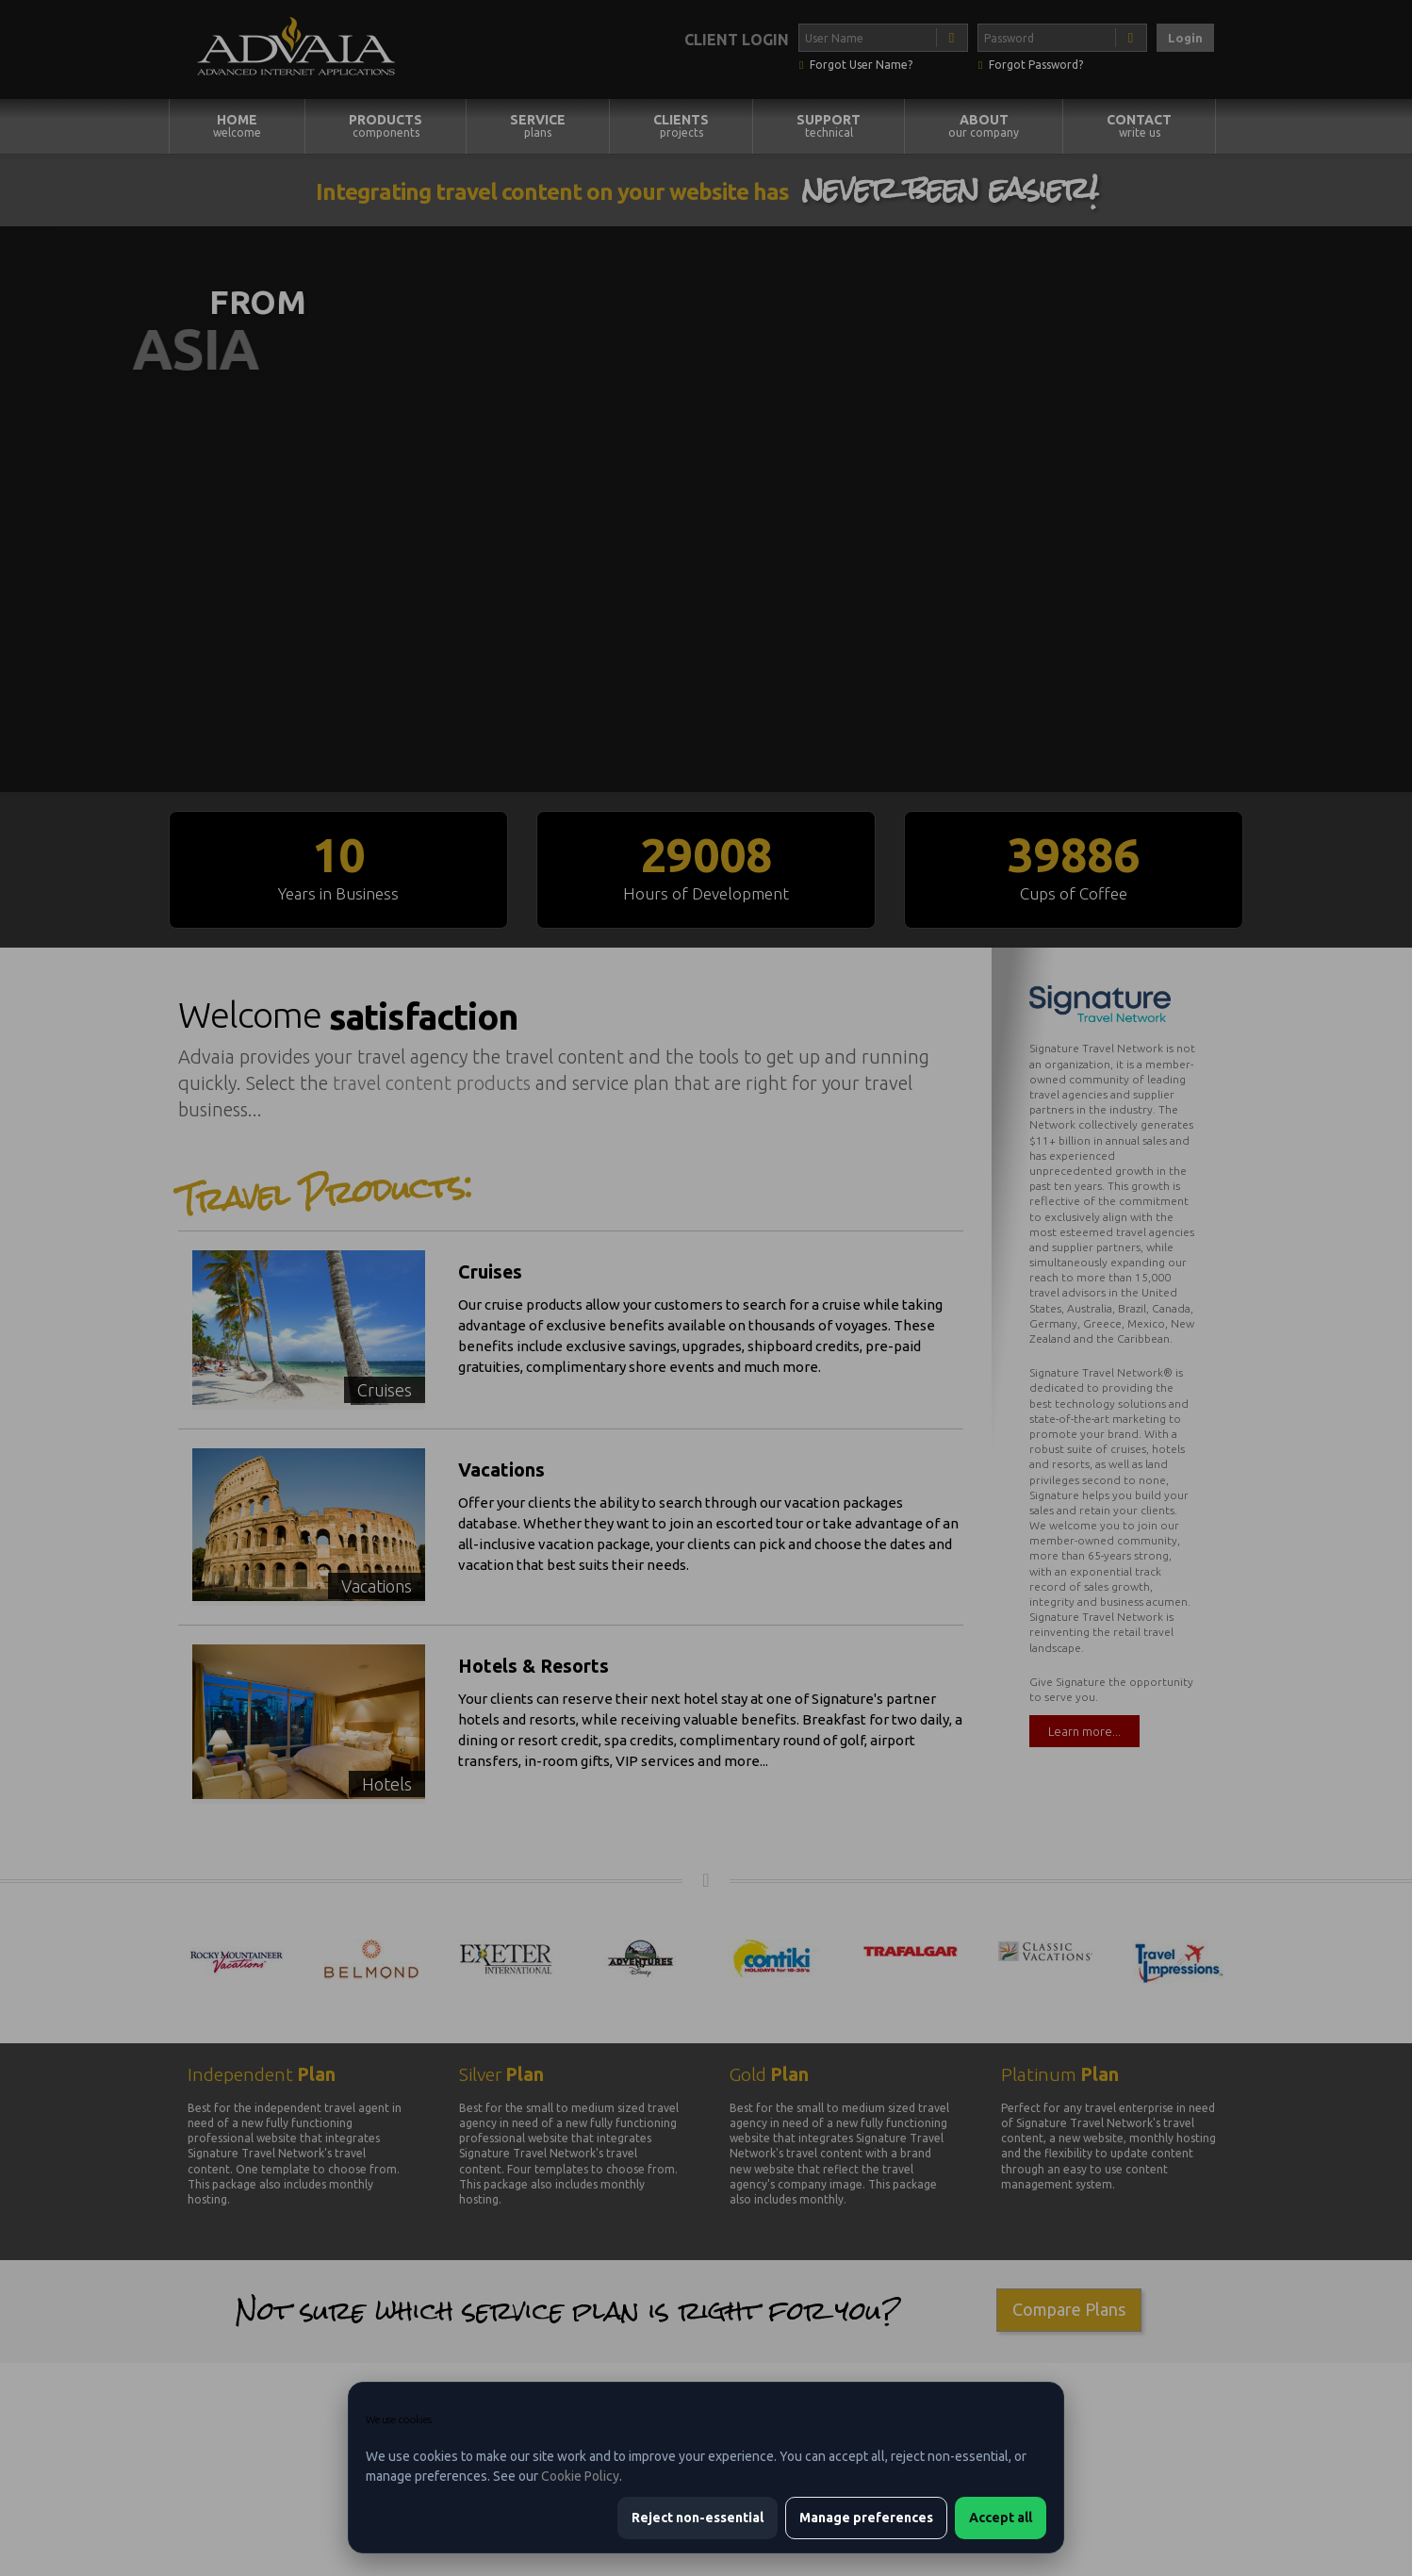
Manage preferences (866, 2517)
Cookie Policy (580, 2476)
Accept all (1000, 2517)
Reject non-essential (697, 2517)
